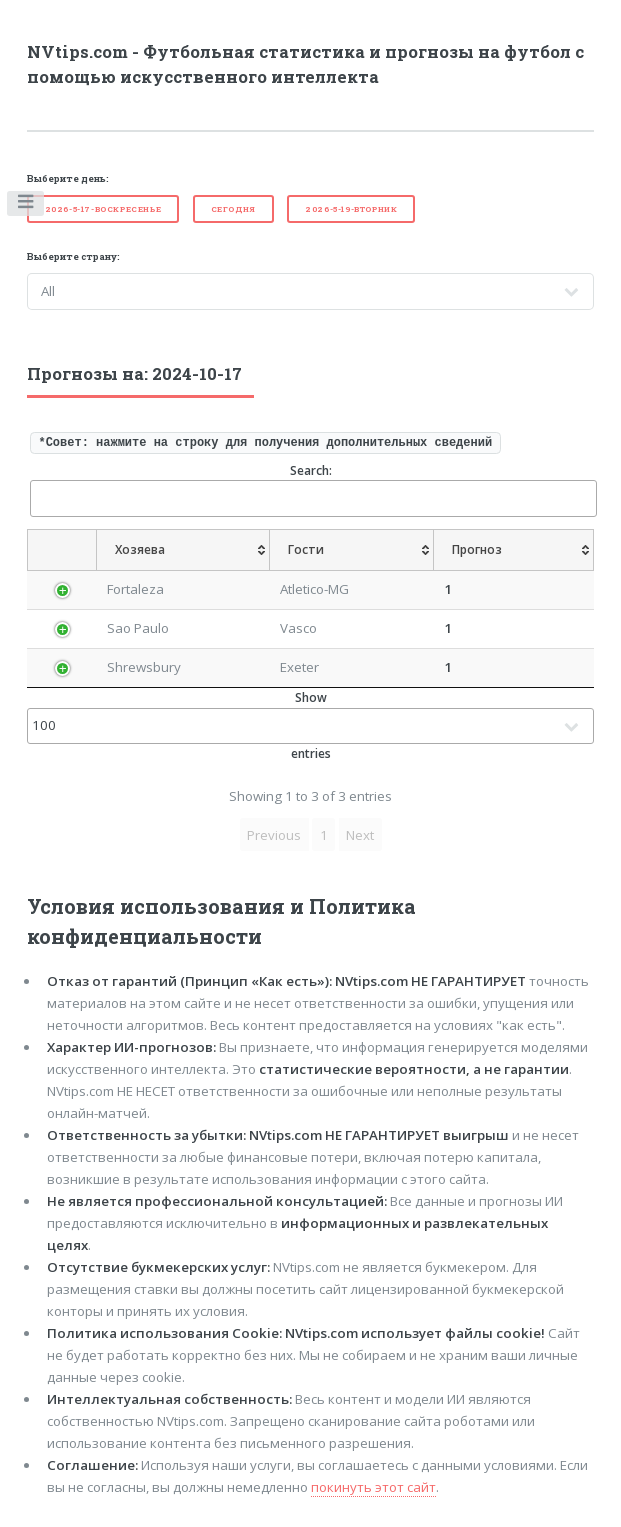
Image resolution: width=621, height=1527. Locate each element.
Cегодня (233, 209)
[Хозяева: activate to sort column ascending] (183, 550)
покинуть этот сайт (373, 1487)
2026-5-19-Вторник (351, 209)
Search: (312, 489)
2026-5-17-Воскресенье (103, 209)
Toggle (26, 206)
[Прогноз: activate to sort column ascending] (514, 550)
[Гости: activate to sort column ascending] (352, 550)
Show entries (311, 725)
